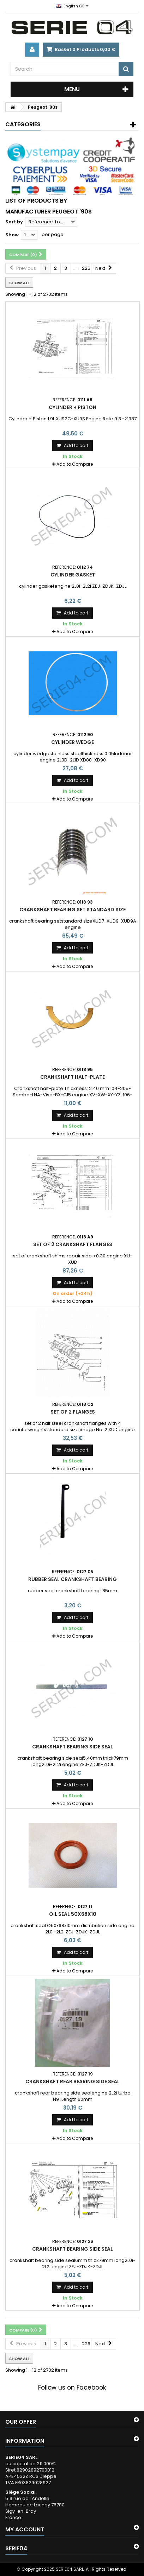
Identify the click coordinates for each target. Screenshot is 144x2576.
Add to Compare (74, 464)
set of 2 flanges (72, 1411)
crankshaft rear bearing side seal (72, 2081)
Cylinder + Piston (72, 407)
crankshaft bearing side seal (72, 1746)
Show (12, 234)
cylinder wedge (72, 742)
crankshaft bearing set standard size (72, 909)
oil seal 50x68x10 (72, 1914)
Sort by (14, 221)
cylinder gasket (72, 574)
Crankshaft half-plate (72, 1076)
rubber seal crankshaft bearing (72, 1579)
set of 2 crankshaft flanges (72, 1244)
